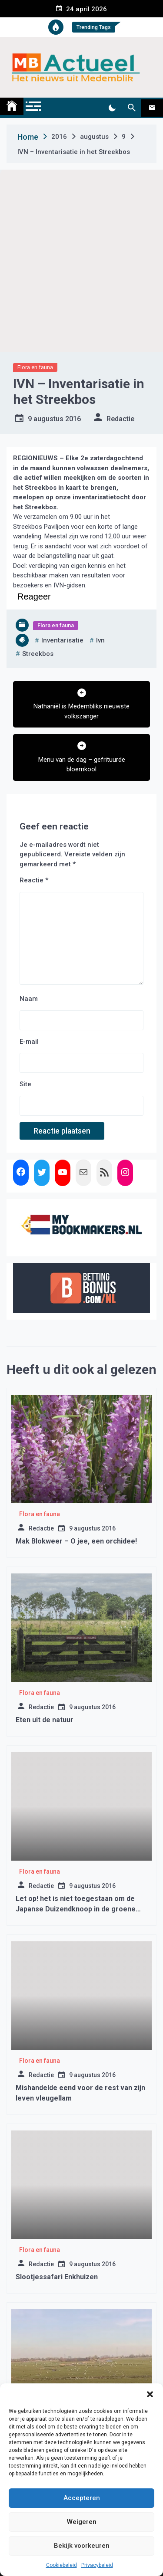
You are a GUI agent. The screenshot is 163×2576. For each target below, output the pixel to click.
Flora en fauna (35, 367)
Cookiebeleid (61, 2565)
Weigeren (81, 2522)
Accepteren (81, 2498)
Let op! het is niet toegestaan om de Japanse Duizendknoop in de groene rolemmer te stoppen (76, 1909)
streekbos (37, 654)
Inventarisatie (62, 640)
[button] (150, 2394)
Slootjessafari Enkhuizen (57, 2277)
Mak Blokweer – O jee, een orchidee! (76, 1541)
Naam (29, 999)
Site (25, 1084)
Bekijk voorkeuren (82, 2546)
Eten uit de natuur (44, 1720)
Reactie (34, 880)
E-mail (29, 1041)
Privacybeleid (97, 2565)
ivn (100, 640)
